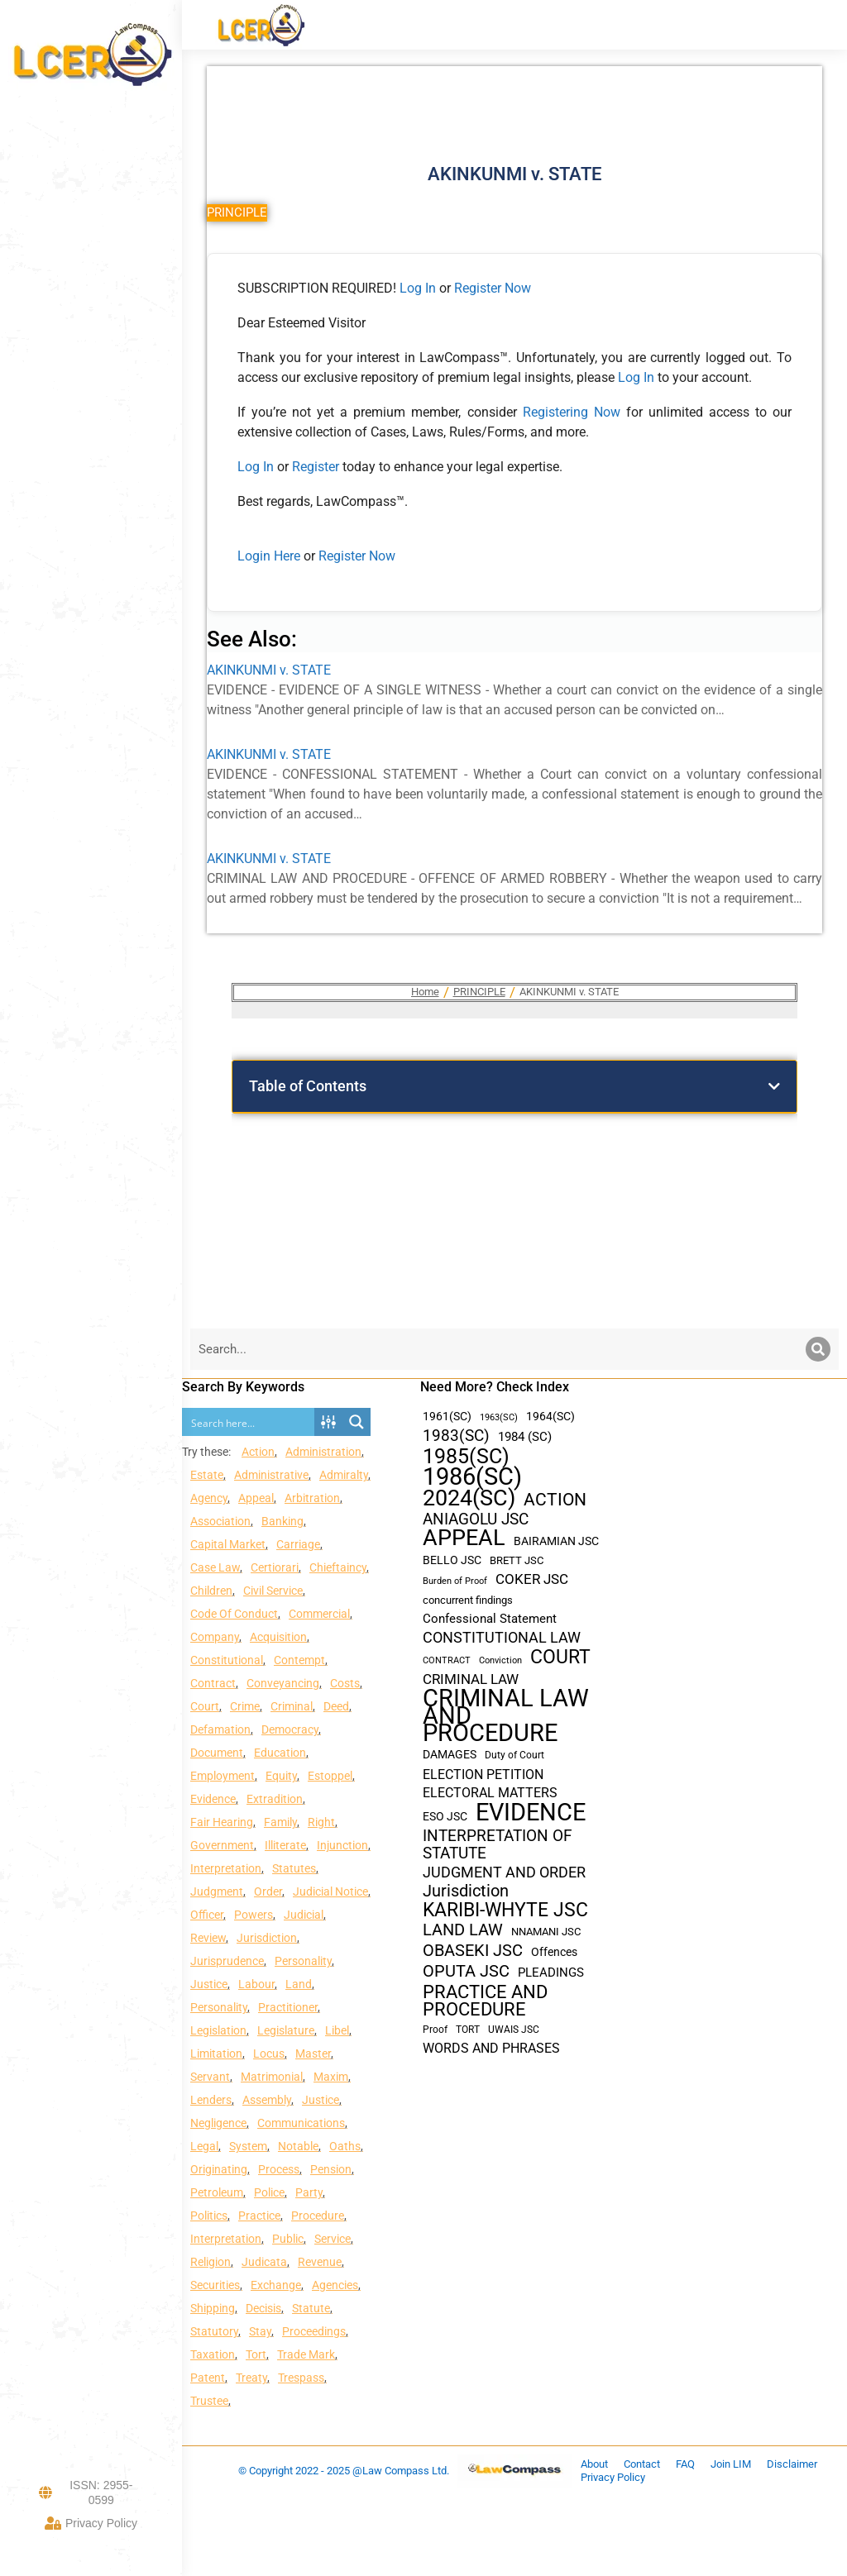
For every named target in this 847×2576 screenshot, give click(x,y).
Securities (215, 2285)
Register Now (492, 288)
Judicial (303, 1914)
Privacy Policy (91, 2523)
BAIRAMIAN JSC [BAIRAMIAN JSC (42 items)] (556, 1541)
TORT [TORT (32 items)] (468, 2029)
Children (211, 1590)
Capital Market (228, 1544)
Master (313, 2053)
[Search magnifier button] (356, 1422)
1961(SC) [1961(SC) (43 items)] (447, 1416)
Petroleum (216, 2192)
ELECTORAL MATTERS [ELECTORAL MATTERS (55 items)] (490, 1793)
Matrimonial (272, 2076)
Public (288, 2238)
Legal (204, 2146)
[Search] (818, 1349)
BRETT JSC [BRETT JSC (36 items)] (516, 1560)
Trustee (209, 2400)
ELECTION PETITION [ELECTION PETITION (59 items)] (483, 1774)
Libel (337, 2030)
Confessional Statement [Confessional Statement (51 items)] (490, 1618)
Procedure (317, 2215)
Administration (323, 1451)
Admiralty (343, 1474)
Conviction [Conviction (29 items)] (500, 1660)
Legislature (285, 2030)
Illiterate (285, 1845)
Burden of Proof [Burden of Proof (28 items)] (455, 1581)
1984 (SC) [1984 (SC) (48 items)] (525, 1436)
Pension (331, 2169)
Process (278, 2169)
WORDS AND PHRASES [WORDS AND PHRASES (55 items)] (491, 2048)
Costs (345, 1683)
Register (317, 467)
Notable (298, 2146)
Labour (256, 1984)
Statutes (294, 1868)
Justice (208, 1984)
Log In (418, 288)
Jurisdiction (267, 1937)
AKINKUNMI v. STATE (269, 670)
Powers (253, 1914)
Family (280, 1822)
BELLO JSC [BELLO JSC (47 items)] (452, 1560)
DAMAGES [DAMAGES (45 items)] (449, 1754)
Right (321, 1822)
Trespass (301, 2377)
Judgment (216, 1891)
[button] (774, 1086)
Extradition (274, 1799)
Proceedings (314, 2331)
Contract (213, 1683)
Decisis (263, 2308)
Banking (282, 1521)
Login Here (268, 556)
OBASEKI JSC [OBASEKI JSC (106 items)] (473, 1950)
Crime (245, 1706)
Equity (281, 1775)
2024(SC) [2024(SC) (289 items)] (469, 1498)
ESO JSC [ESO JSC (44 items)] (445, 1816)
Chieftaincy (337, 1567)
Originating (218, 2169)
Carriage (298, 1544)
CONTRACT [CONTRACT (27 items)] (447, 1660)
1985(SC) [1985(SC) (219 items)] (466, 1456)
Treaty (251, 2377)
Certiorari (275, 1567)
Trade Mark (306, 2354)
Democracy (289, 1729)
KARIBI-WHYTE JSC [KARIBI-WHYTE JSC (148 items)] (505, 1910)
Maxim (330, 2076)
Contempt (299, 1660)
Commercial (319, 1613)
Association (220, 1521)
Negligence (218, 2123)
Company (214, 1636)
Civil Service (273, 1590)
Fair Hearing (221, 1822)
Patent (207, 2377)
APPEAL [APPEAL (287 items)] (464, 1538)
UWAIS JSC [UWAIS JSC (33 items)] (513, 2029)
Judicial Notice (330, 1891)
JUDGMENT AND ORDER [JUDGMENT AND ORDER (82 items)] (504, 1872)
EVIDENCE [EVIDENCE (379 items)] (531, 1812)
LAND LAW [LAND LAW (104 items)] (463, 1930)
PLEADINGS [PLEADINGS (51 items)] (551, 1972)
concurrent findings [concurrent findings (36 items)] (468, 1600)
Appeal (256, 1498)
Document (216, 1752)
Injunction (342, 1845)
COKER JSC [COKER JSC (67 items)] (531, 1579)
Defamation (220, 1729)
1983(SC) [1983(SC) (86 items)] (456, 1436)
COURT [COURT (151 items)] (560, 1657)
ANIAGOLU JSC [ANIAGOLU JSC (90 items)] (476, 1519)
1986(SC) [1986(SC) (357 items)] (472, 1477)
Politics (208, 2215)
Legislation (218, 2030)
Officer (206, 1914)
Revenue (320, 2261)
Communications (301, 2123)
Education (280, 1752)
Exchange (276, 2285)
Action (258, 1451)
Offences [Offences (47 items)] (554, 1952)
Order (268, 1891)
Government (222, 1845)
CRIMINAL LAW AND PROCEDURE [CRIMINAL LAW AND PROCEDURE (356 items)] (506, 1716)
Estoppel (330, 1775)
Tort (256, 2354)
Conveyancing (282, 1683)
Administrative (271, 1474)
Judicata (264, 2261)
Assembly (266, 2099)
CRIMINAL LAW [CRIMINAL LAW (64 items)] (471, 1679)
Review (208, 1937)
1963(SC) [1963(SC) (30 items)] (499, 1417)
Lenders (211, 2099)
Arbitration (312, 1498)
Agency (208, 1498)
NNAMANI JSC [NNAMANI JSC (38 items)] (546, 1931)
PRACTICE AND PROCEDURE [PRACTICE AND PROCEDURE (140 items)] (485, 2000)
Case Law (215, 1567)
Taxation (212, 2354)
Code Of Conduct (234, 1613)
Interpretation (225, 1868)
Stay (260, 2331)
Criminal (291, 1706)
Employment (222, 1775)
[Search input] (249, 1422)
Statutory (214, 2331)
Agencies (335, 2285)
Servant (210, 2076)
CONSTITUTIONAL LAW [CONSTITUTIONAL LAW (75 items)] (502, 1637)
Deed (336, 1706)
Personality (303, 1961)
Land (298, 1984)
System (248, 2146)
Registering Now (571, 412)
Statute (311, 2308)
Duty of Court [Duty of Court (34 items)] (514, 1755)
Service (332, 2238)
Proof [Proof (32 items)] (435, 2029)
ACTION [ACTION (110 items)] (555, 1500)
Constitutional (226, 1660)
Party (309, 2192)
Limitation (216, 2053)
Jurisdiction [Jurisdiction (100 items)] (466, 1891)
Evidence (213, 1799)
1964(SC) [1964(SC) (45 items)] (550, 1416)
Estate (206, 1474)
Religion (210, 2261)
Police (269, 2192)
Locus (269, 2053)
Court (204, 1706)
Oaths (345, 2146)
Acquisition (278, 1636)
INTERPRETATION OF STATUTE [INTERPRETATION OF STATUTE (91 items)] (497, 1844)
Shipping (212, 2308)
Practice (259, 2215)
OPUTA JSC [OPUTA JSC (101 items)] (466, 1971)
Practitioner (288, 2007)
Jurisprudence (227, 1961)
